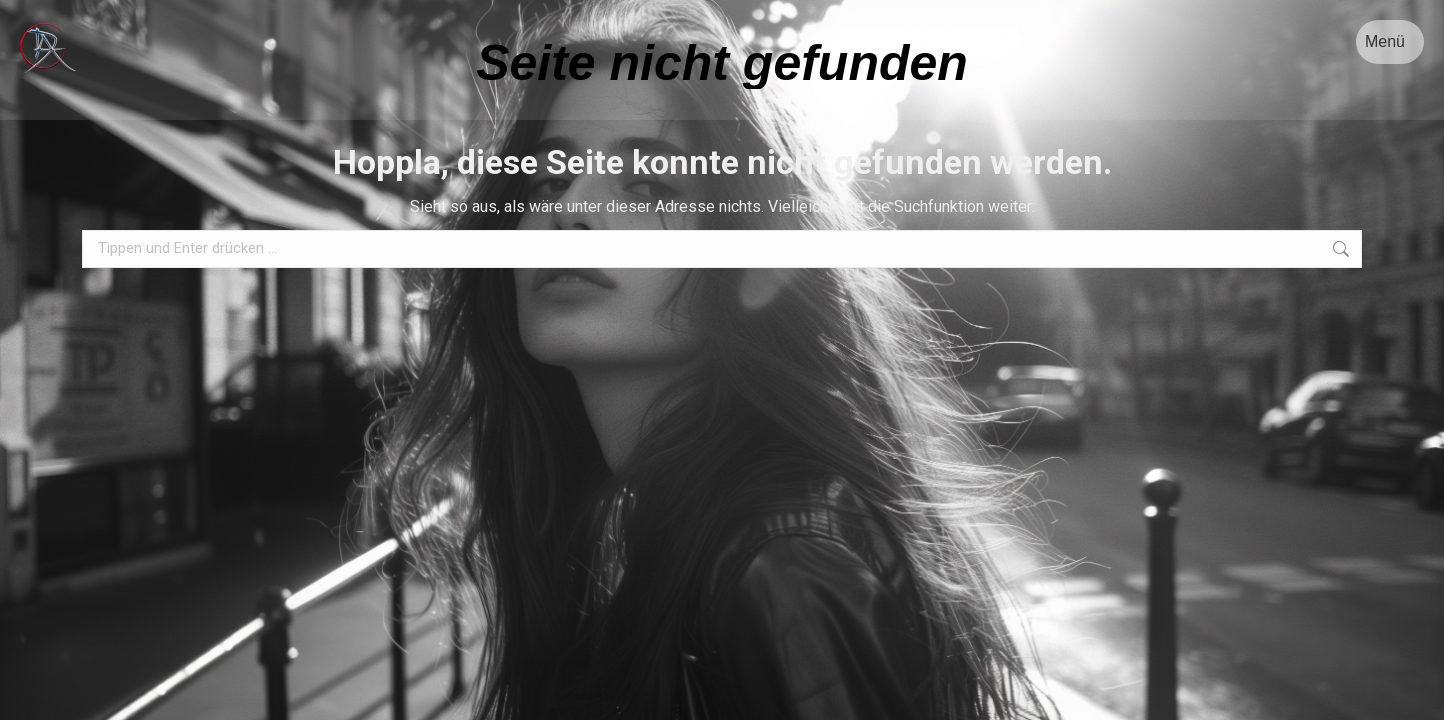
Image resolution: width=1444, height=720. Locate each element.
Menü (1385, 41)
